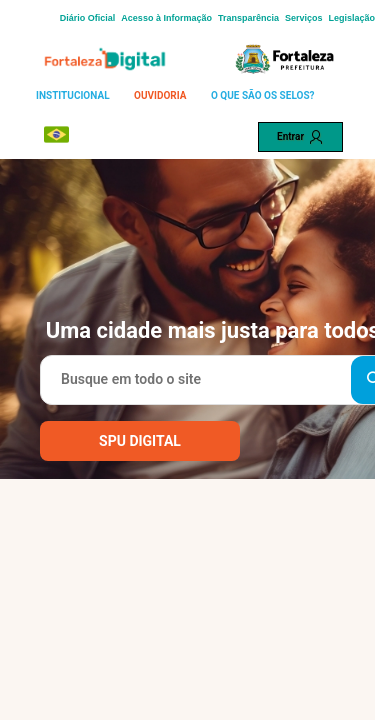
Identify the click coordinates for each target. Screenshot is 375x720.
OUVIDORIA (160, 95)
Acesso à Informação (166, 18)
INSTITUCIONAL (73, 95)
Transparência (248, 18)
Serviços (304, 18)
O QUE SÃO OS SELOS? (263, 95)
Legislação (351, 18)
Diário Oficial (88, 18)
